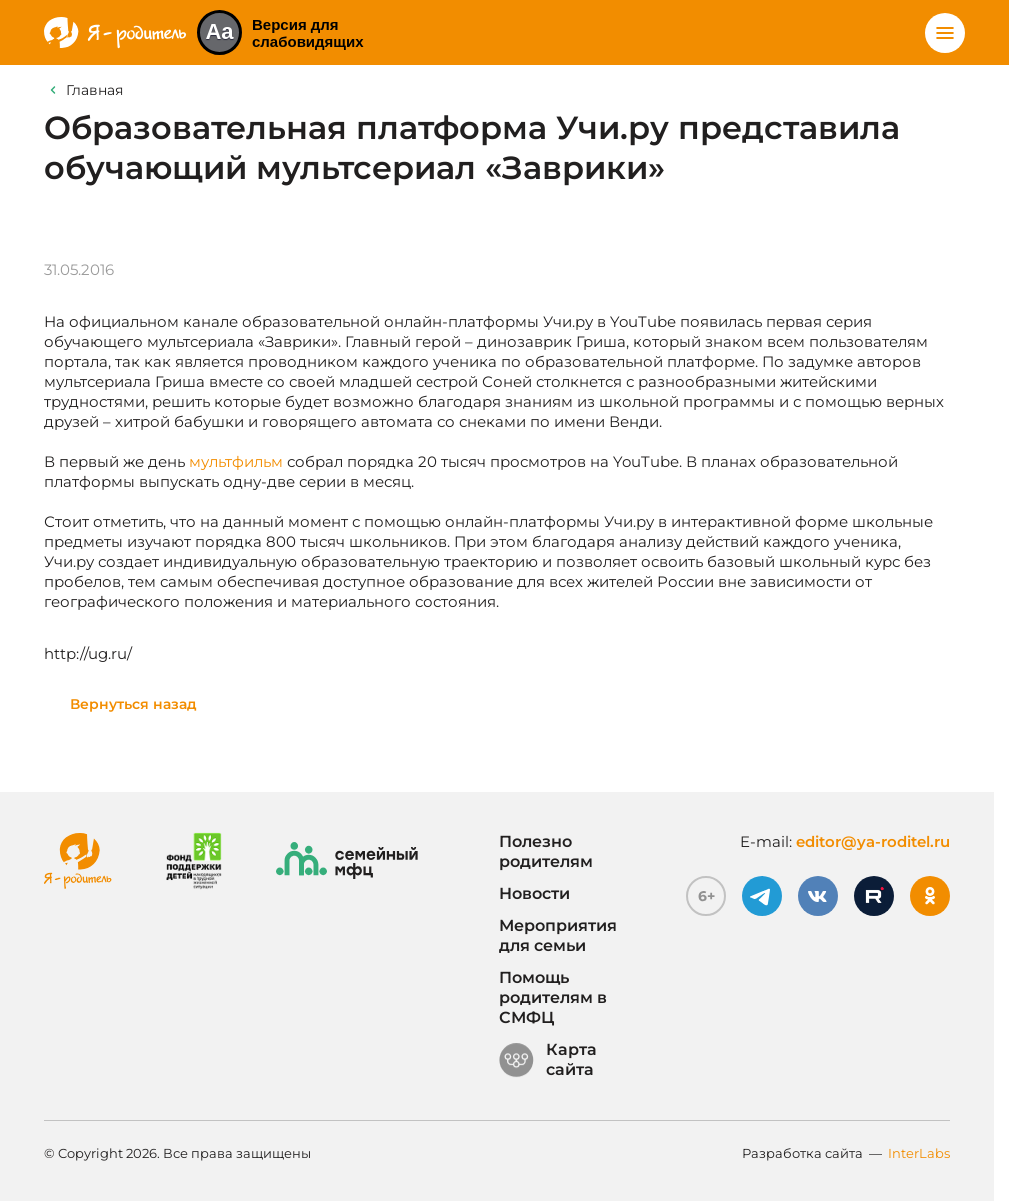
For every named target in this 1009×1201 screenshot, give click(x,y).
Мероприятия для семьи (558, 935)
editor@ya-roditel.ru (873, 841)
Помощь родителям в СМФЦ (553, 997)
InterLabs (919, 1153)
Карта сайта (548, 1060)
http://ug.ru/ (88, 653)
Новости (534, 893)
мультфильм (236, 461)
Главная (94, 90)
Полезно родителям (546, 851)
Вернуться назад (133, 704)
